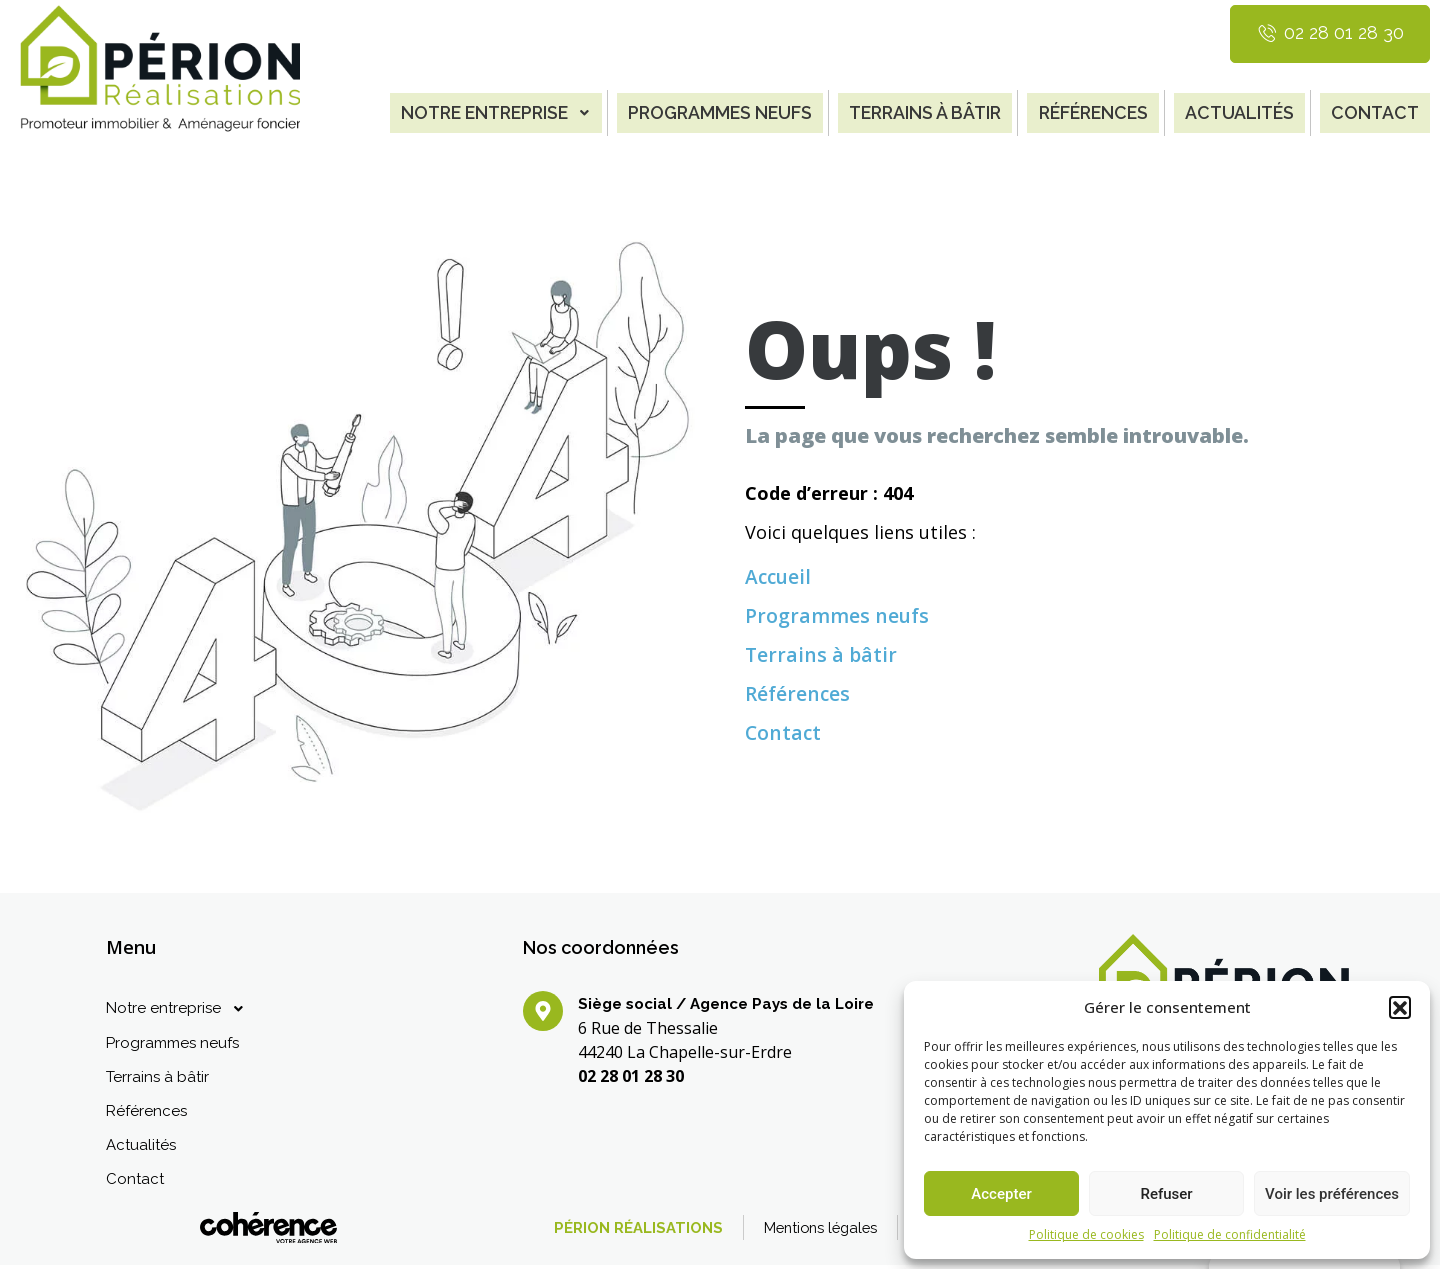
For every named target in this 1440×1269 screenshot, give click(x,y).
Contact (1375, 111)
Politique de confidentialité (1230, 1234)
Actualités (1239, 111)
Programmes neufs (710, 111)
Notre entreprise (481, 111)
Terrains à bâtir (919, 111)
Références (1090, 111)
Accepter (1001, 1194)
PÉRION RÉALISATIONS (614, 1232)
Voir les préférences (1332, 1194)
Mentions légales (801, 1232)
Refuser (1166, 1194)
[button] (1400, 1007)
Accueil (779, 573)
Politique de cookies (1086, 1234)
